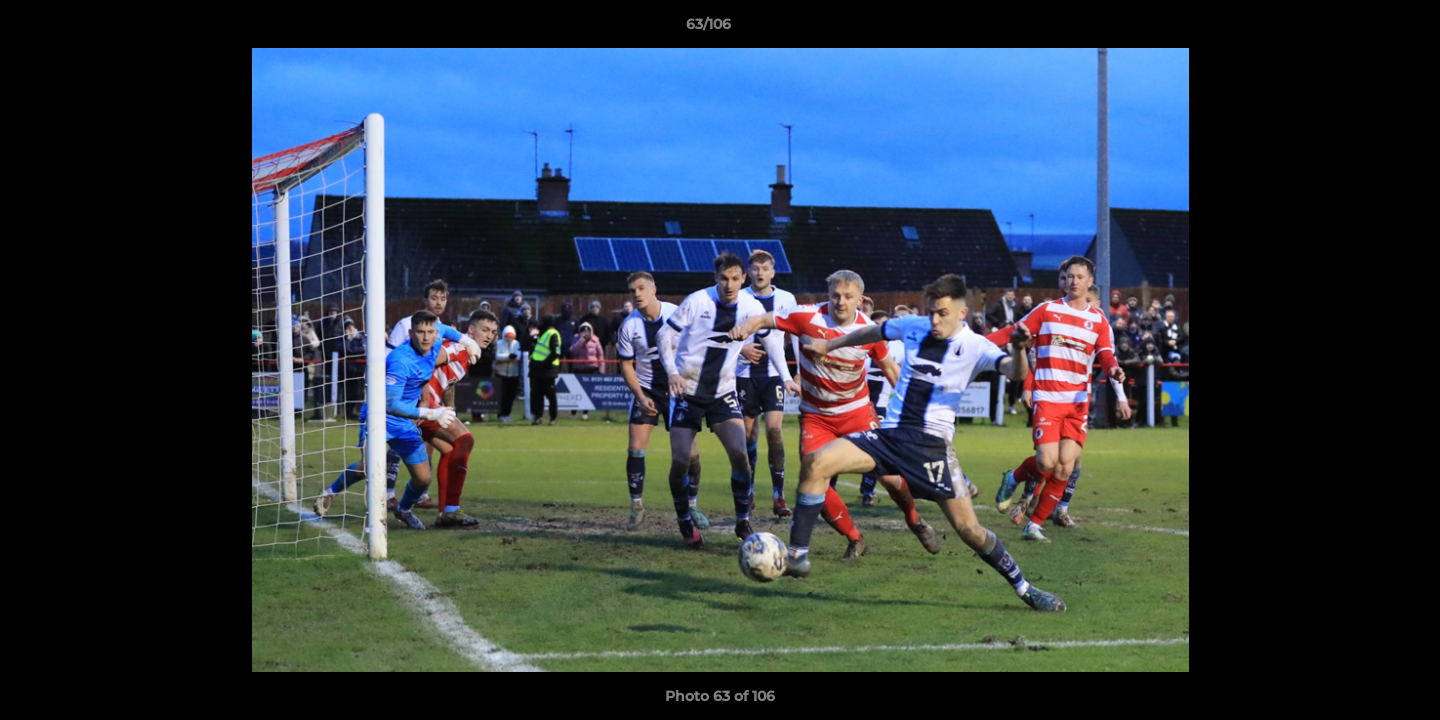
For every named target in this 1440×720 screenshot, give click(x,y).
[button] (1356, 29)
